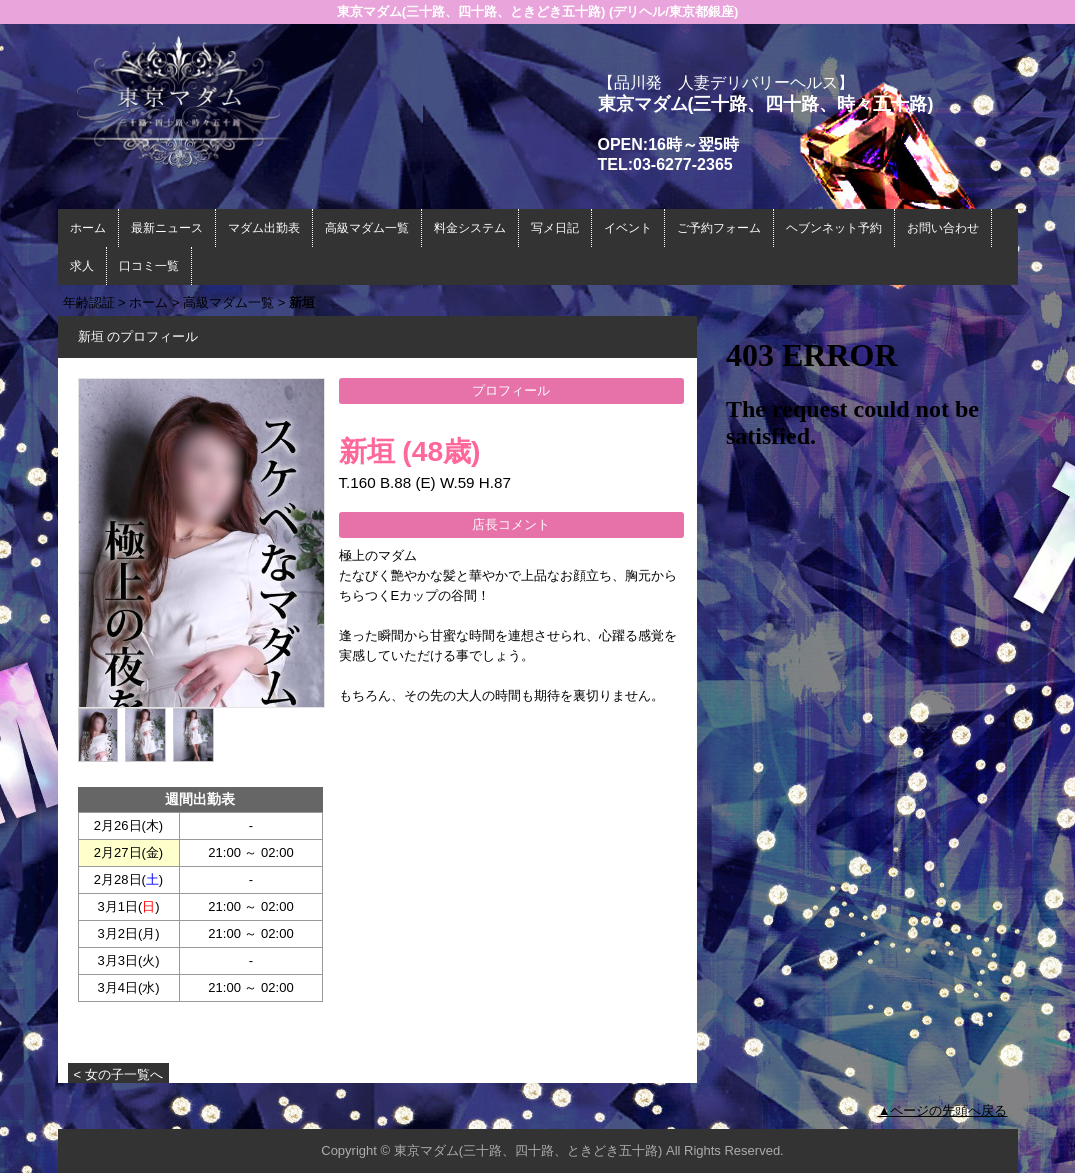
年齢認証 (89, 302)
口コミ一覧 (149, 266)
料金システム (470, 228)
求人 (82, 266)
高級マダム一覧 (367, 228)
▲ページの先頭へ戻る (943, 1110)
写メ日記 (555, 228)
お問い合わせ (943, 228)
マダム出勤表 (264, 228)
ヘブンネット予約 (834, 228)
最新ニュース (167, 228)
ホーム (88, 228)
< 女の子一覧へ (118, 1074)
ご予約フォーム (719, 228)
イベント (628, 228)
